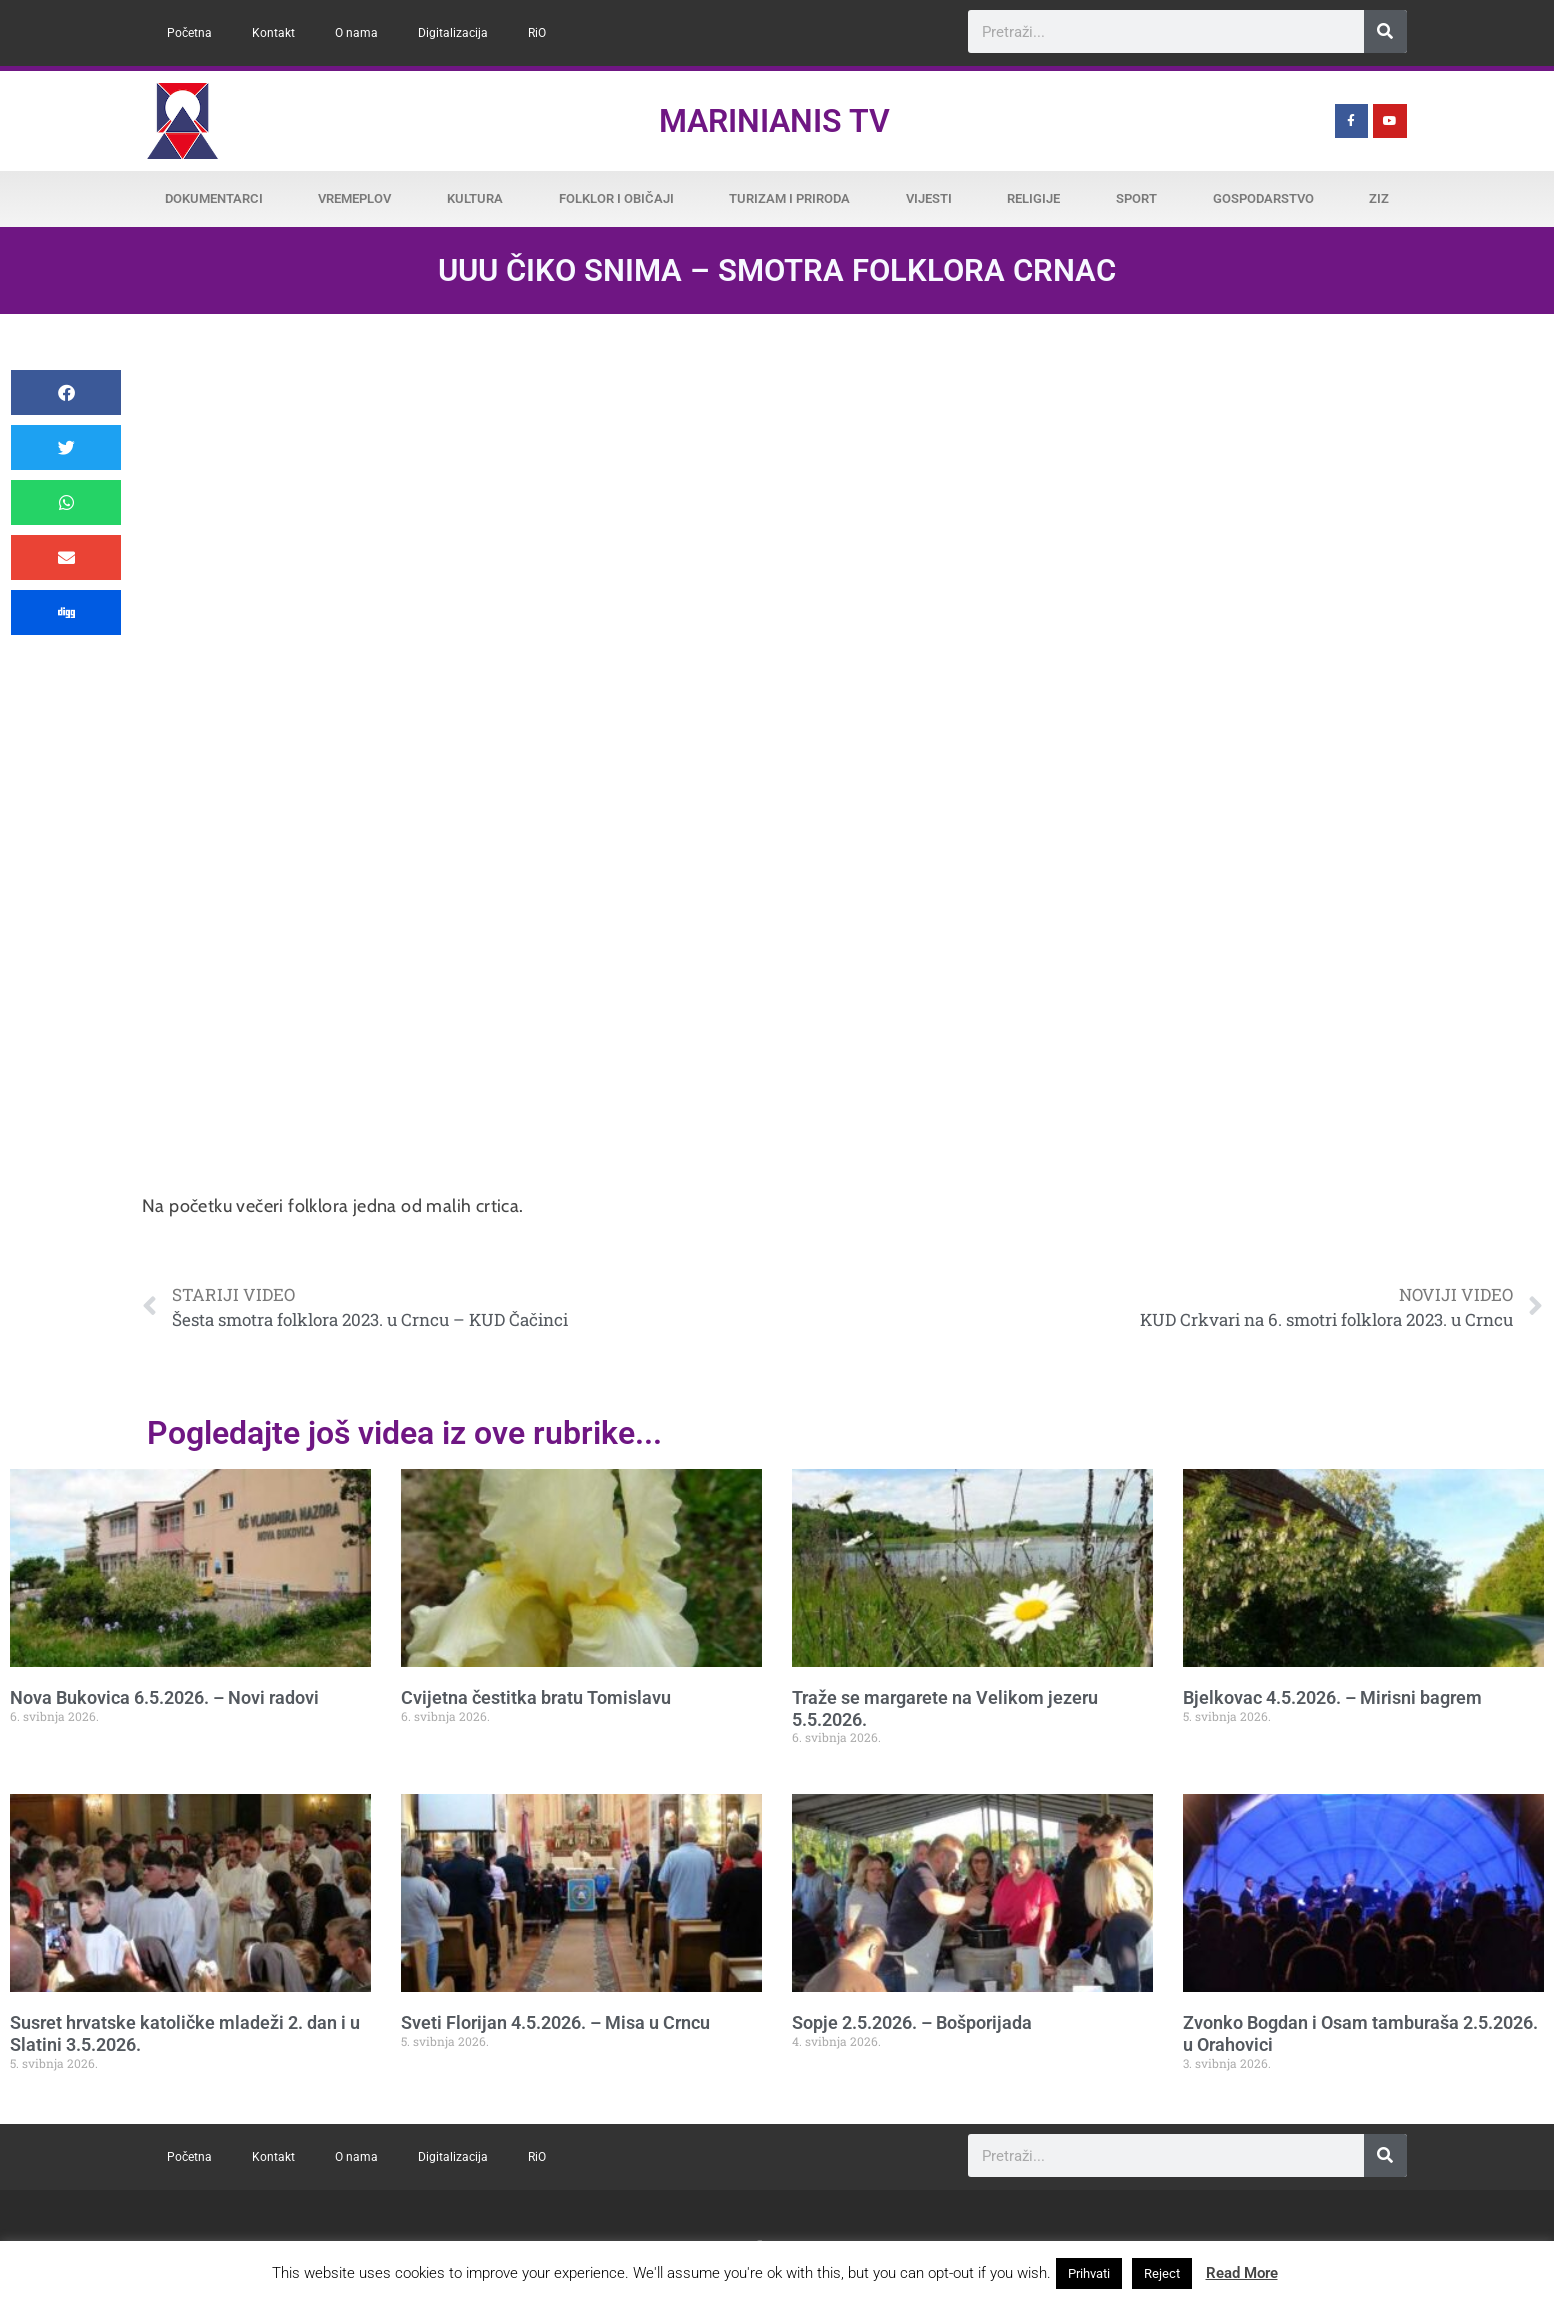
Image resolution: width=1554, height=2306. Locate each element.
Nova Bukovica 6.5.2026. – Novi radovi (164, 1697)
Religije (1033, 198)
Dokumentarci (214, 198)
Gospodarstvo (1263, 198)
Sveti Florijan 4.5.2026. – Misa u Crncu (555, 2022)
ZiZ (1379, 198)
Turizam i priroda (789, 198)
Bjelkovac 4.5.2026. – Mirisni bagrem (1332, 1697)
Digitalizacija (453, 33)
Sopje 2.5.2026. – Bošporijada (912, 2022)
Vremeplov (354, 198)
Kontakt (273, 33)
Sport (1136, 198)
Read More (1242, 2273)
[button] (66, 392)
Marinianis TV (774, 121)
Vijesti (929, 198)
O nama (356, 33)
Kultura (475, 198)
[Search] (1385, 31)
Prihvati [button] (1089, 2273)
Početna (189, 33)
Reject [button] (1162, 2273)
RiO (537, 33)
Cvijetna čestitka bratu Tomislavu (536, 1697)
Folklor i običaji (616, 198)
